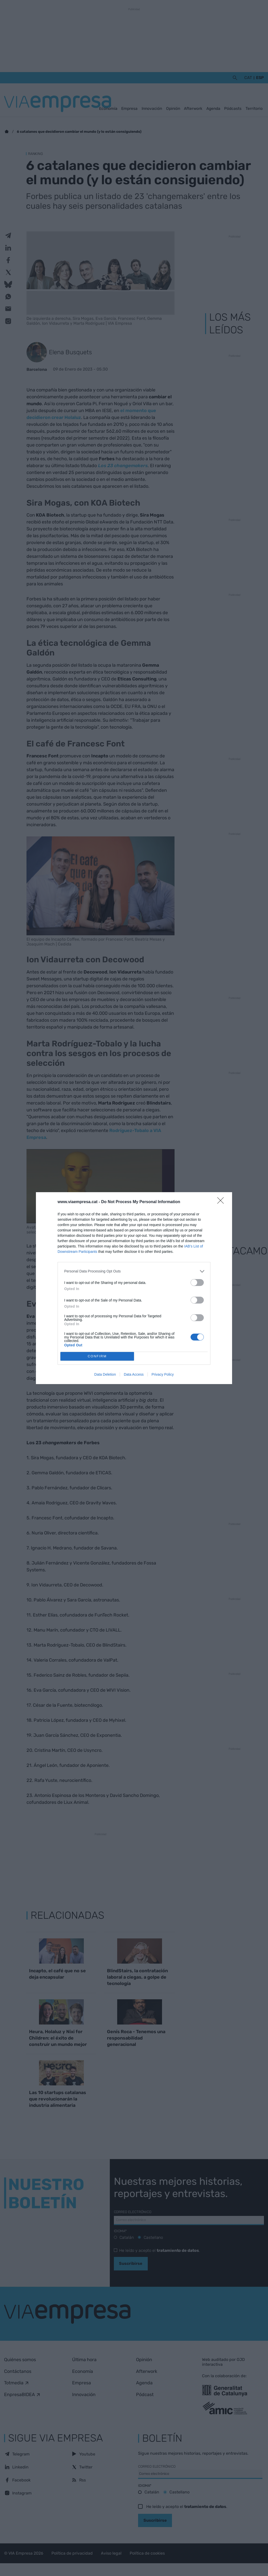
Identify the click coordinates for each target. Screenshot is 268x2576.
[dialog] (134, 1288)
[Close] (222, 1202)
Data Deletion (105, 1374)
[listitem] (134, 1271)
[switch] (197, 1282)
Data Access (134, 1374)
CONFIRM (97, 1356)
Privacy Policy (163, 1374)
